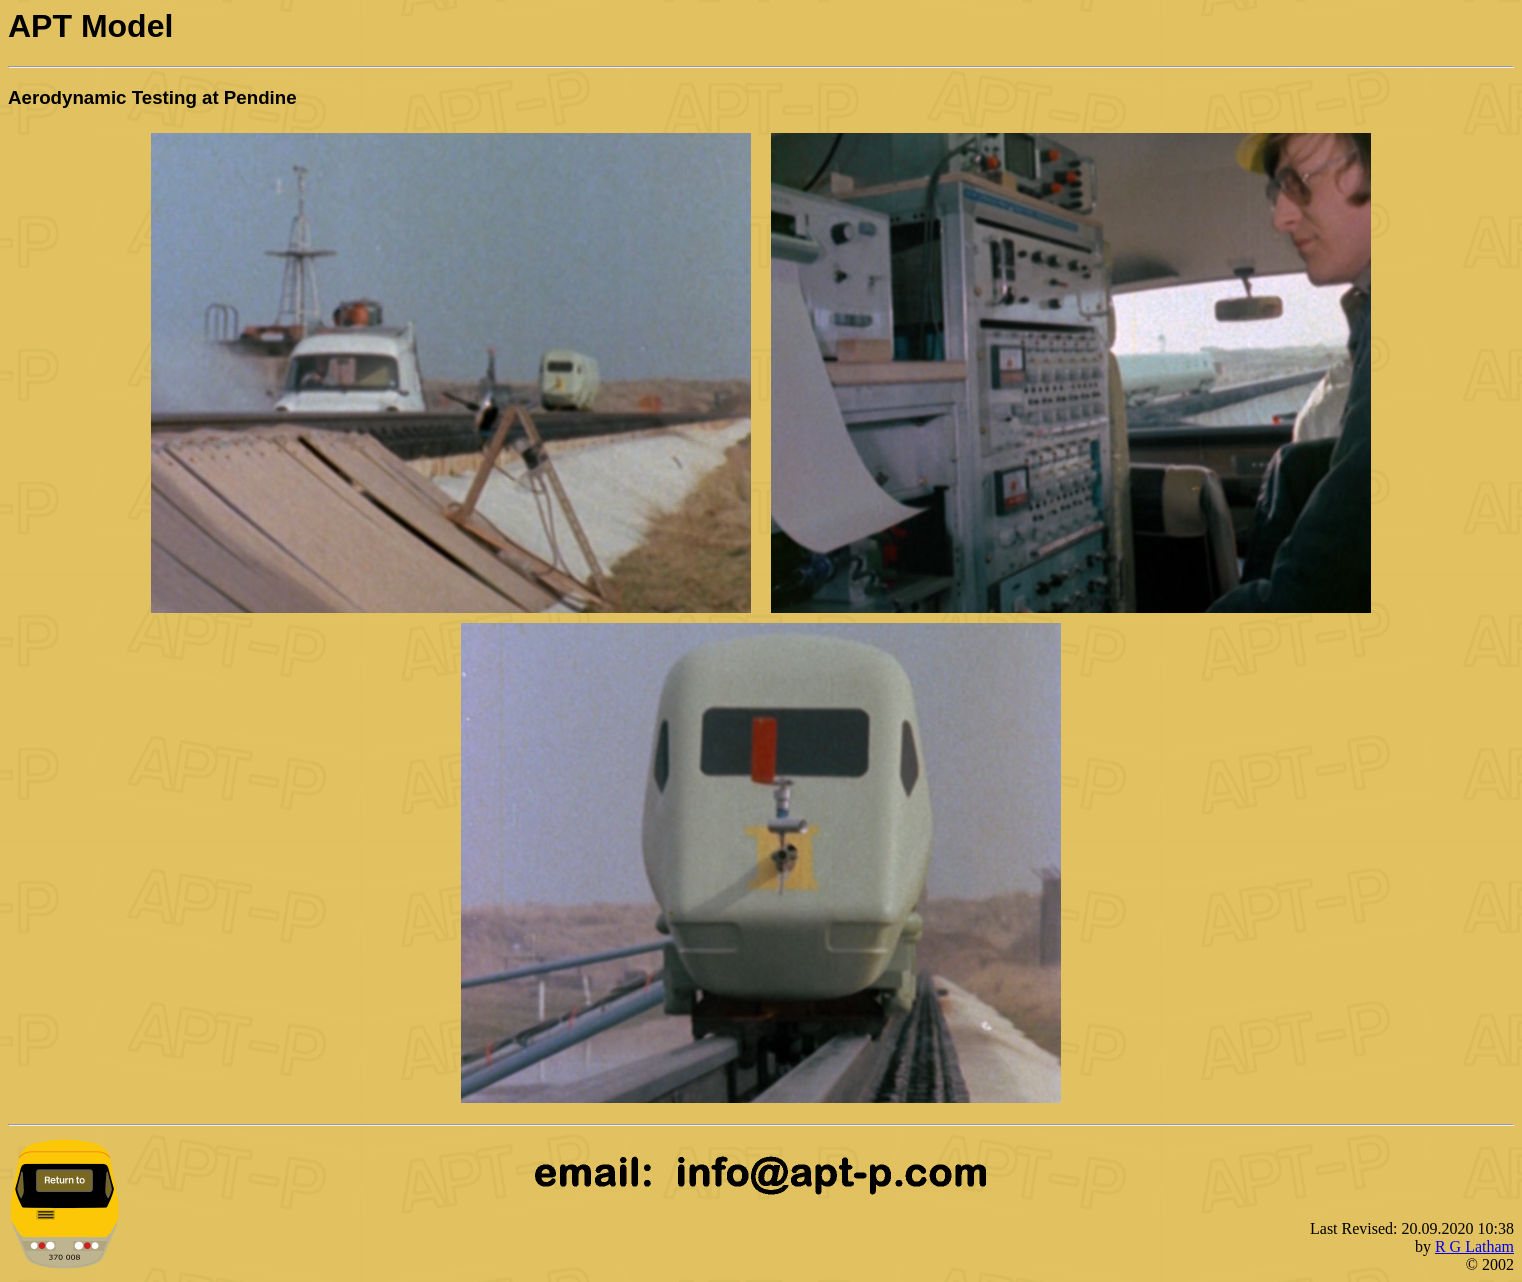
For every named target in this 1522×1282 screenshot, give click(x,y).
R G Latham (1474, 1246)
